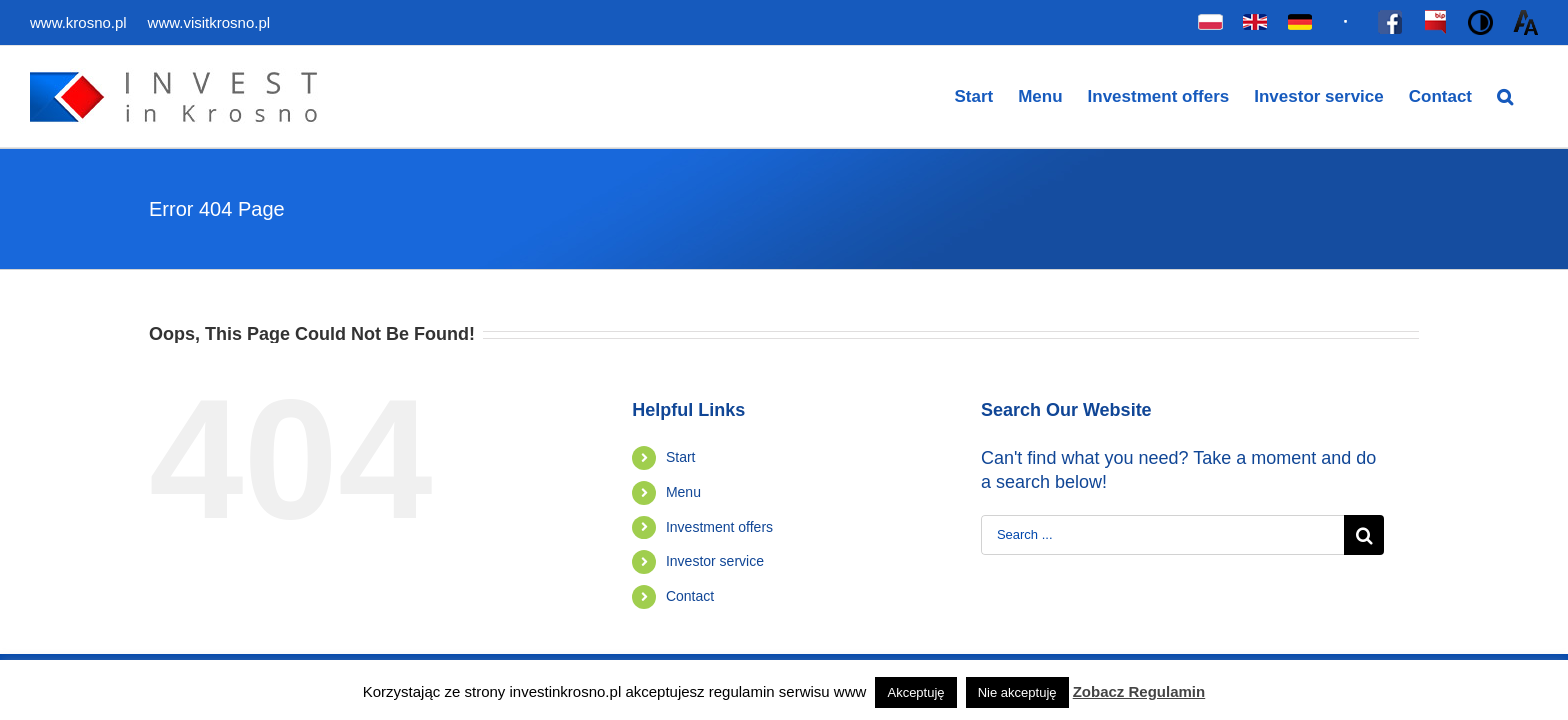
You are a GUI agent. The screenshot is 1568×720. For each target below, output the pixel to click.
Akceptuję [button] (915, 692)
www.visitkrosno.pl (209, 22)
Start (681, 457)
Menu (683, 492)
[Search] (1530, 96)
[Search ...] (1162, 535)
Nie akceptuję (1017, 692)
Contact (690, 596)
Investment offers (719, 527)
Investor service (715, 561)
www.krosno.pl (80, 22)
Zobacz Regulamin (1139, 691)
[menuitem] (933, 96)
